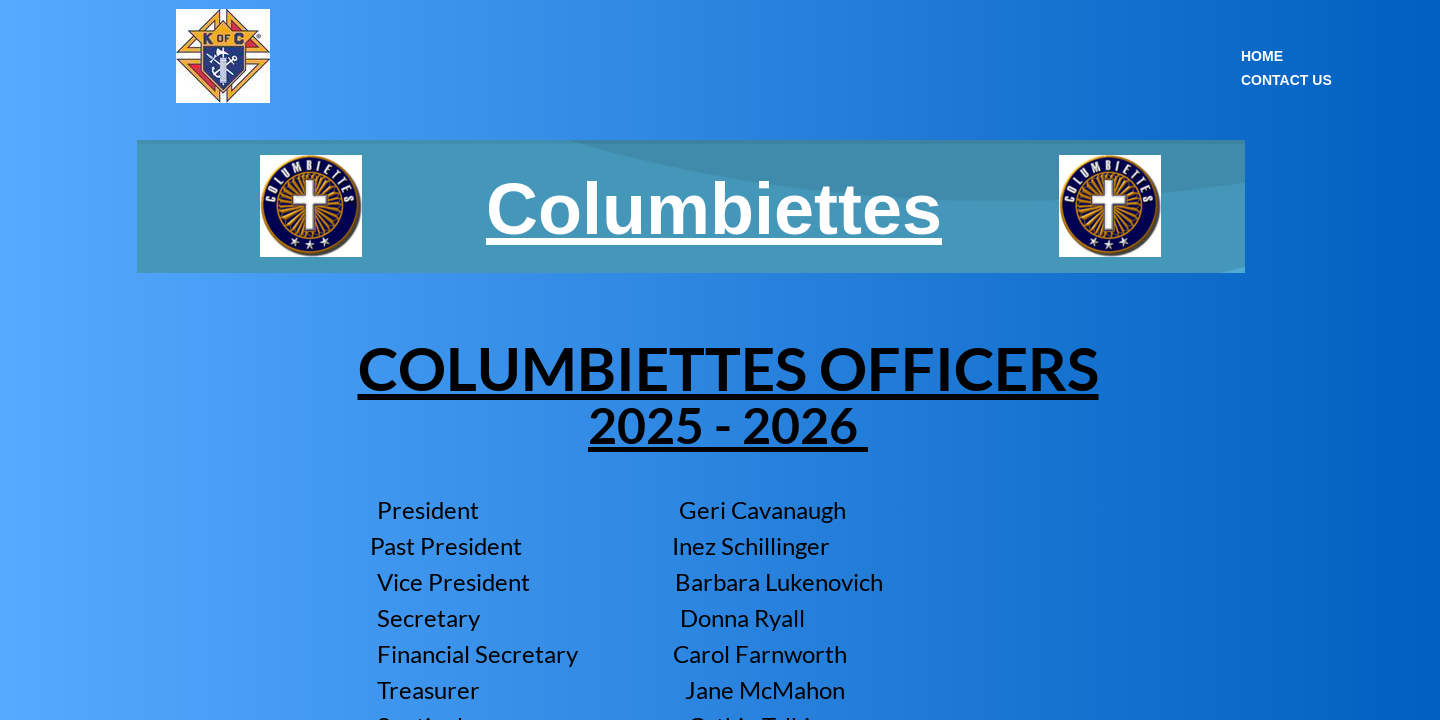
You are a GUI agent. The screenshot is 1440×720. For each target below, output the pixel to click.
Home (1262, 56)
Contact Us (1286, 80)
